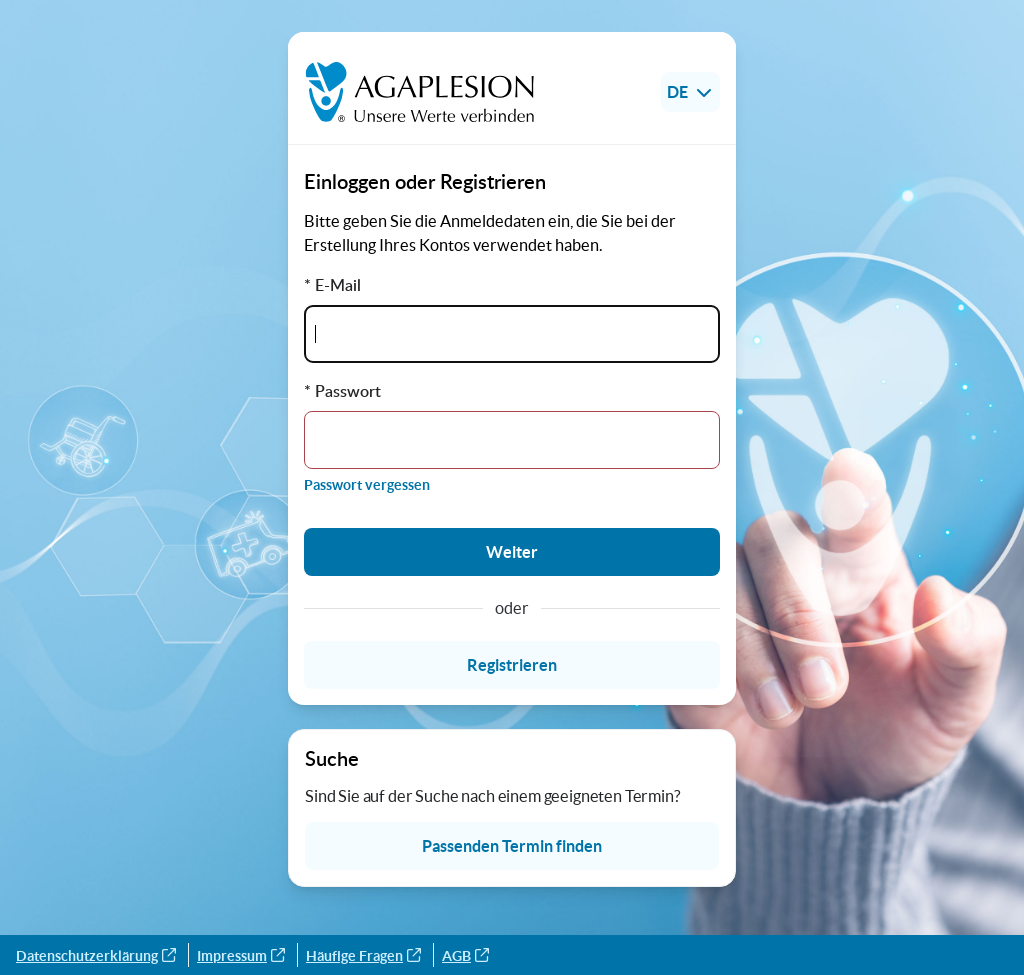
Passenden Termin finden (512, 846)
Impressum (241, 956)
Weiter (512, 552)
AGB (465, 956)
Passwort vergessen (367, 485)
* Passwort (342, 391)
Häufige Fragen (363, 956)
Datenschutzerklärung (96, 956)
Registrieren (512, 665)
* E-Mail (332, 285)
